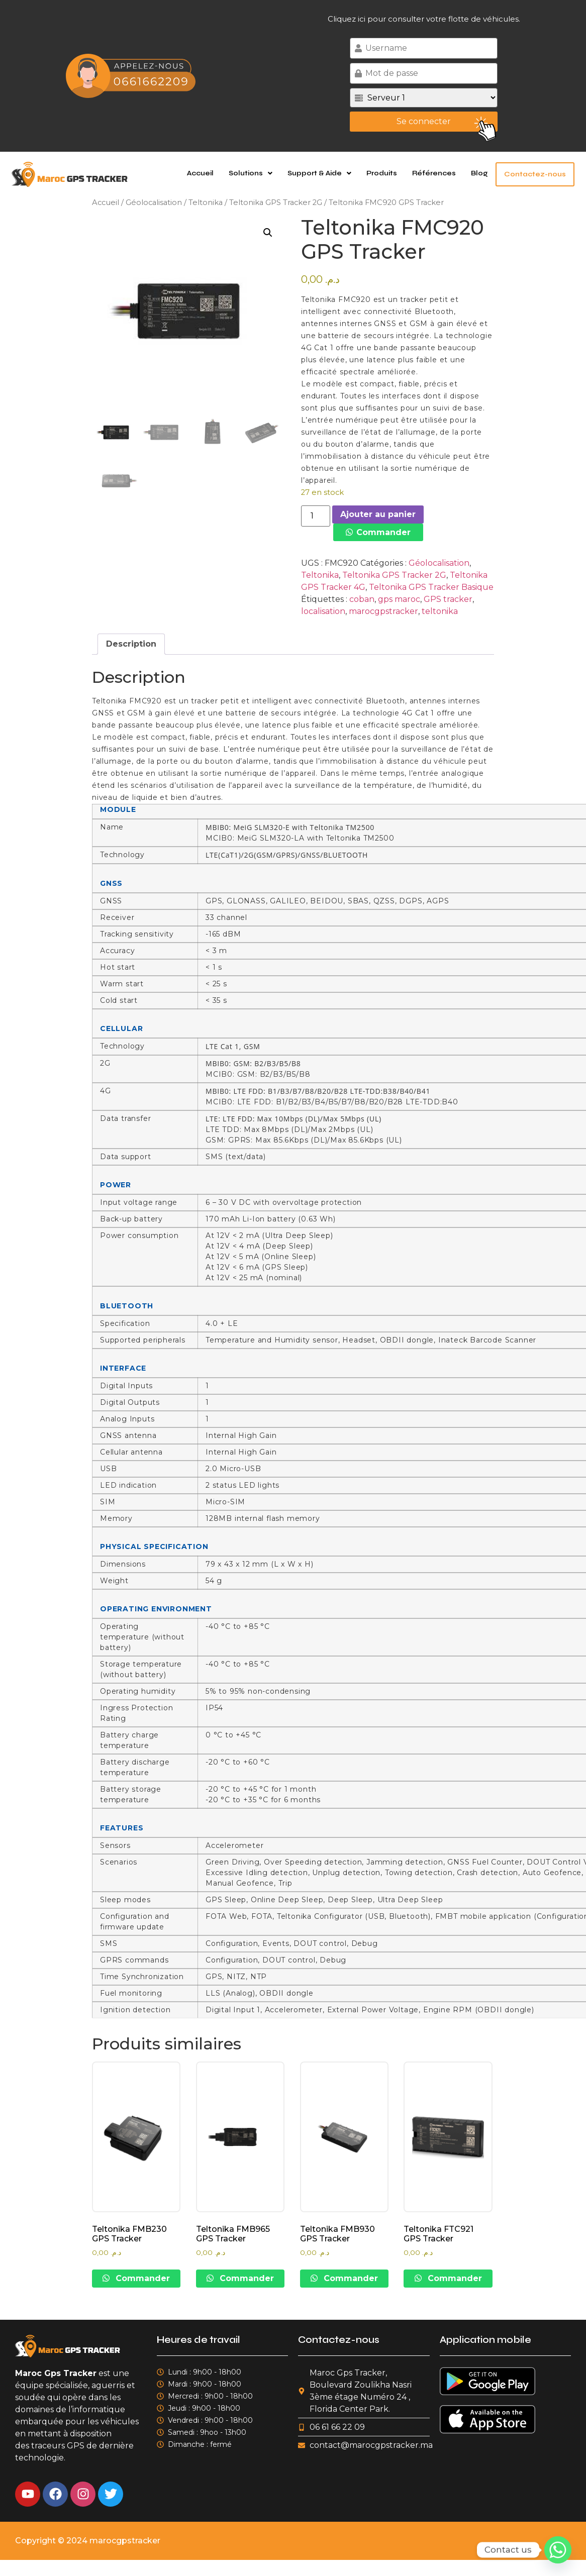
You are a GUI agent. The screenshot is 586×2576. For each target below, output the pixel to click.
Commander (383, 532)
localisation (323, 611)
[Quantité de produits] (315, 516)
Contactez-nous (538, 174)
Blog (485, 172)
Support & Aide (325, 172)
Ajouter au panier (378, 514)
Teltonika (205, 202)
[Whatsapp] (557, 2549)
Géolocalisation (154, 202)
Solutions (256, 172)
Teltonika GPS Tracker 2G (275, 202)
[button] (256, 173)
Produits (387, 172)
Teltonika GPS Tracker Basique (431, 587)
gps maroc (399, 599)
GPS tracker (448, 599)
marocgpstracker (383, 611)
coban (361, 599)
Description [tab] (131, 644)
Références (440, 172)
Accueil (206, 172)
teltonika (440, 611)
